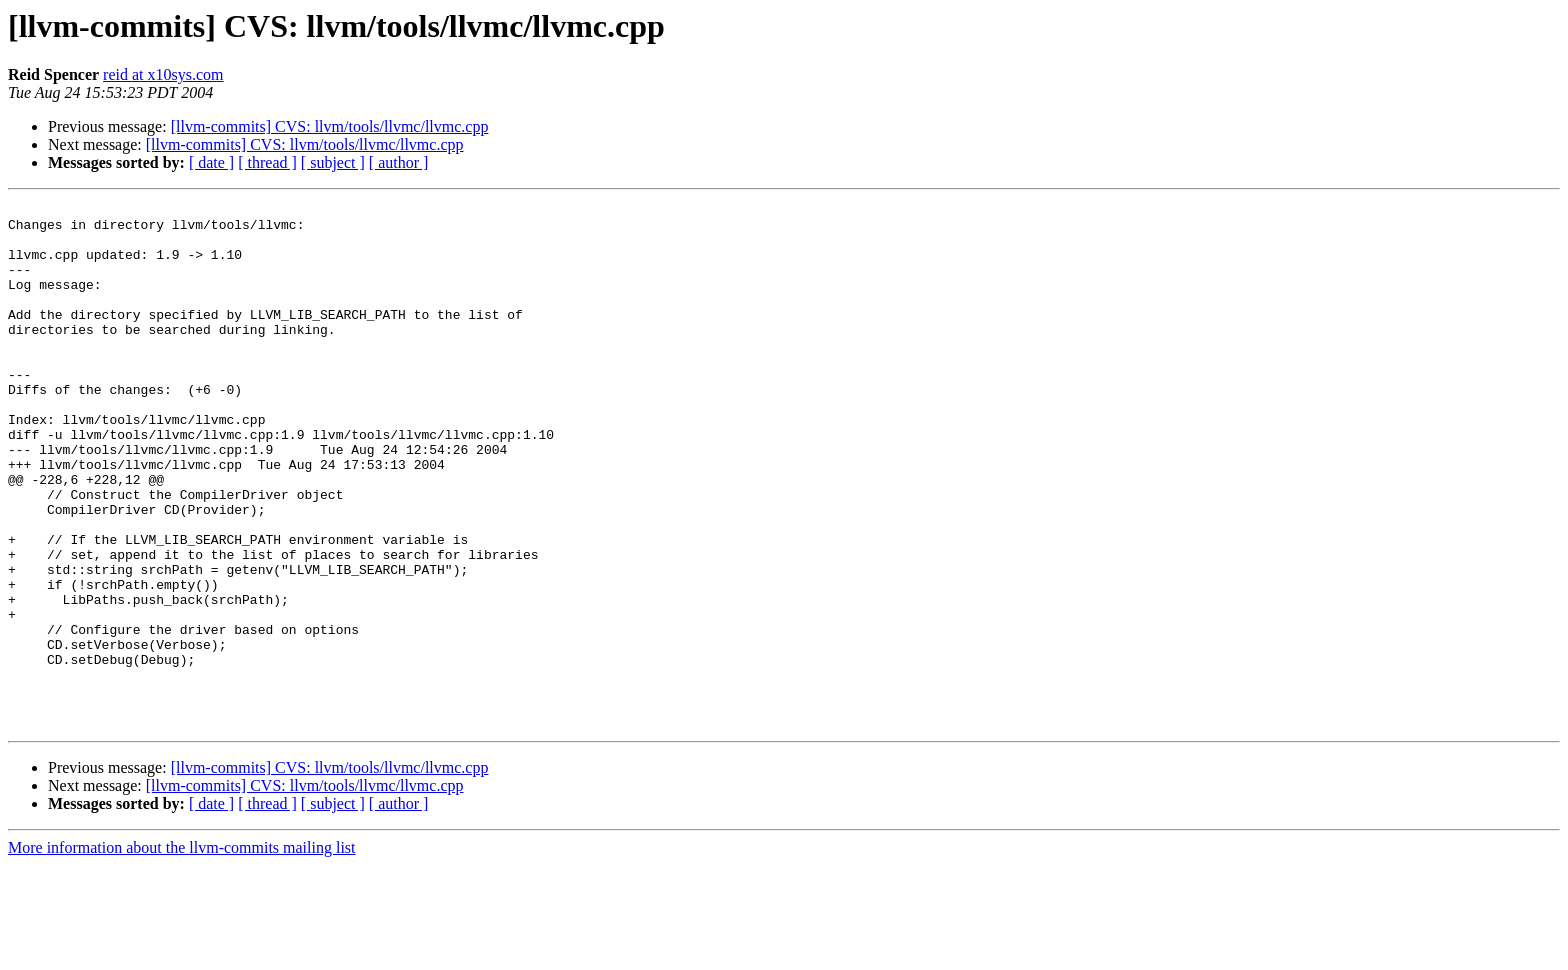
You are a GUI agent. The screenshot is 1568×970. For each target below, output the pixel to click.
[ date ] (211, 162)
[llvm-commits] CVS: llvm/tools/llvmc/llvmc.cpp (330, 126)
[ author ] (399, 162)
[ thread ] (267, 162)
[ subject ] (333, 162)
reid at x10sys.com (163, 74)
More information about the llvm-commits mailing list (182, 952)
